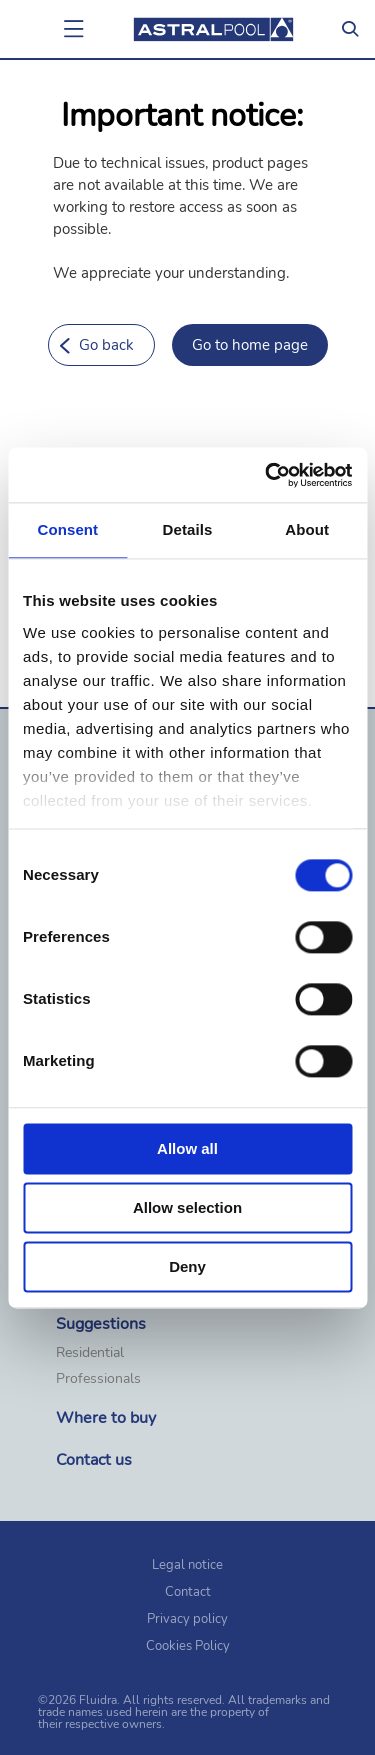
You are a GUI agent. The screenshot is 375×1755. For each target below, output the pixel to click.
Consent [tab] (67, 529)
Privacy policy (187, 1619)
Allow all (187, 1148)
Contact (188, 1592)
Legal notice (187, 1565)
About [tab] (307, 529)
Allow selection (187, 1207)
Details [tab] (188, 529)
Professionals (98, 1379)
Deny (187, 1266)
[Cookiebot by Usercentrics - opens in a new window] (267, 475)
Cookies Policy (188, 1646)
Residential (90, 1353)
